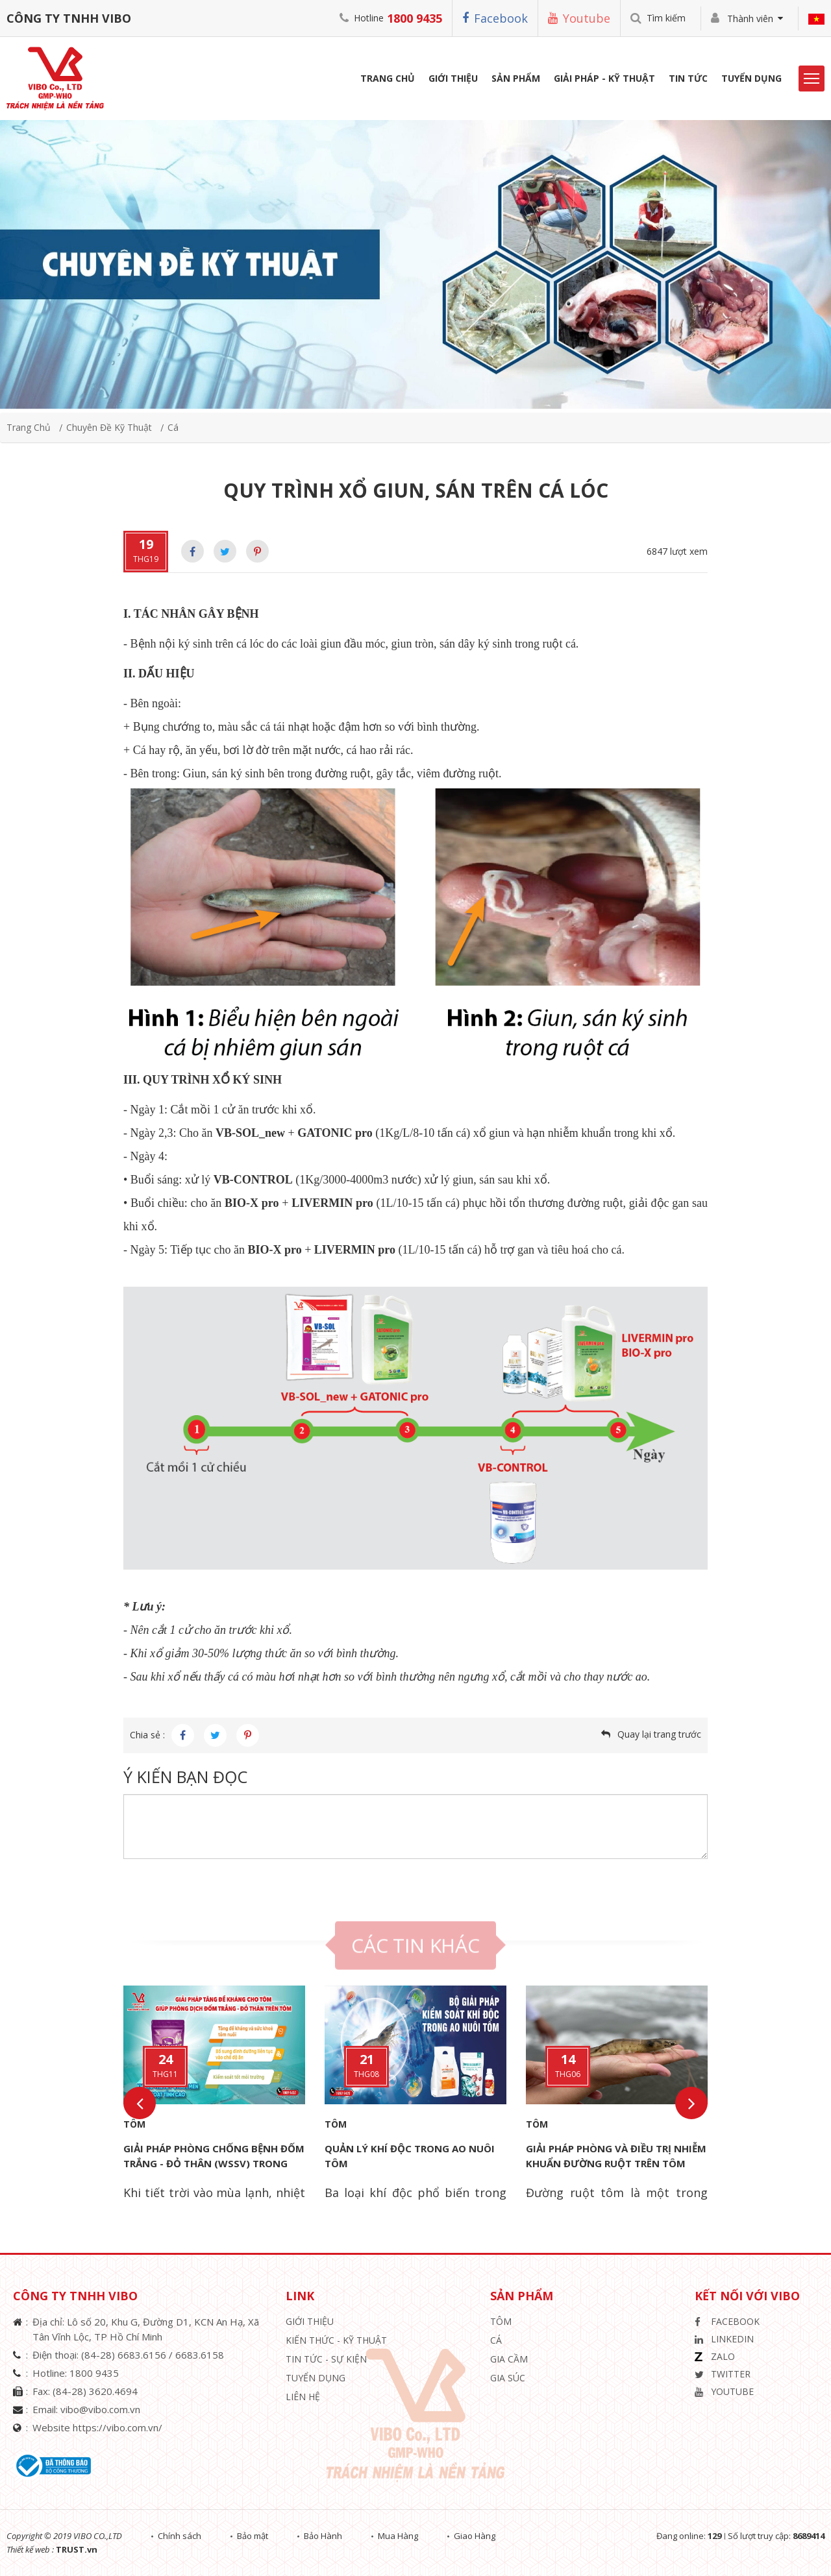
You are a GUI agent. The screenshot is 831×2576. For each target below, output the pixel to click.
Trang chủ (28, 427)
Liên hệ (303, 2396)
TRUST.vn (76, 2549)
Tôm (134, 2124)
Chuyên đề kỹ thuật (109, 427)
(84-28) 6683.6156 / (128, 2354)
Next (691, 2103)
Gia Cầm (509, 2359)
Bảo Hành (323, 2536)
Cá (173, 427)
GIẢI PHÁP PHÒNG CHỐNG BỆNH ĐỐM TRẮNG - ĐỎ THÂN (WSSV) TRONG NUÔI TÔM (213, 2163)
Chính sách (179, 2536)
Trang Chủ (387, 78)
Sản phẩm (515, 78)
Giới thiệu (310, 2321)
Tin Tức (688, 78)
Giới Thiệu (453, 78)
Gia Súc (507, 2378)
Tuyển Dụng (751, 78)
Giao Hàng (474, 2536)
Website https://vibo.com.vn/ (97, 2427)
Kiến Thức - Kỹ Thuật (336, 2340)
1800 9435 (414, 18)
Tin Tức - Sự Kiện (326, 2359)
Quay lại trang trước (659, 1734)
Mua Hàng (398, 2536)
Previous (139, 2103)
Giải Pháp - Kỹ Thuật (604, 78)
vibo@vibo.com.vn (100, 2409)
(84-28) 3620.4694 (95, 2391)
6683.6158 (199, 2354)
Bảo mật (252, 2536)
